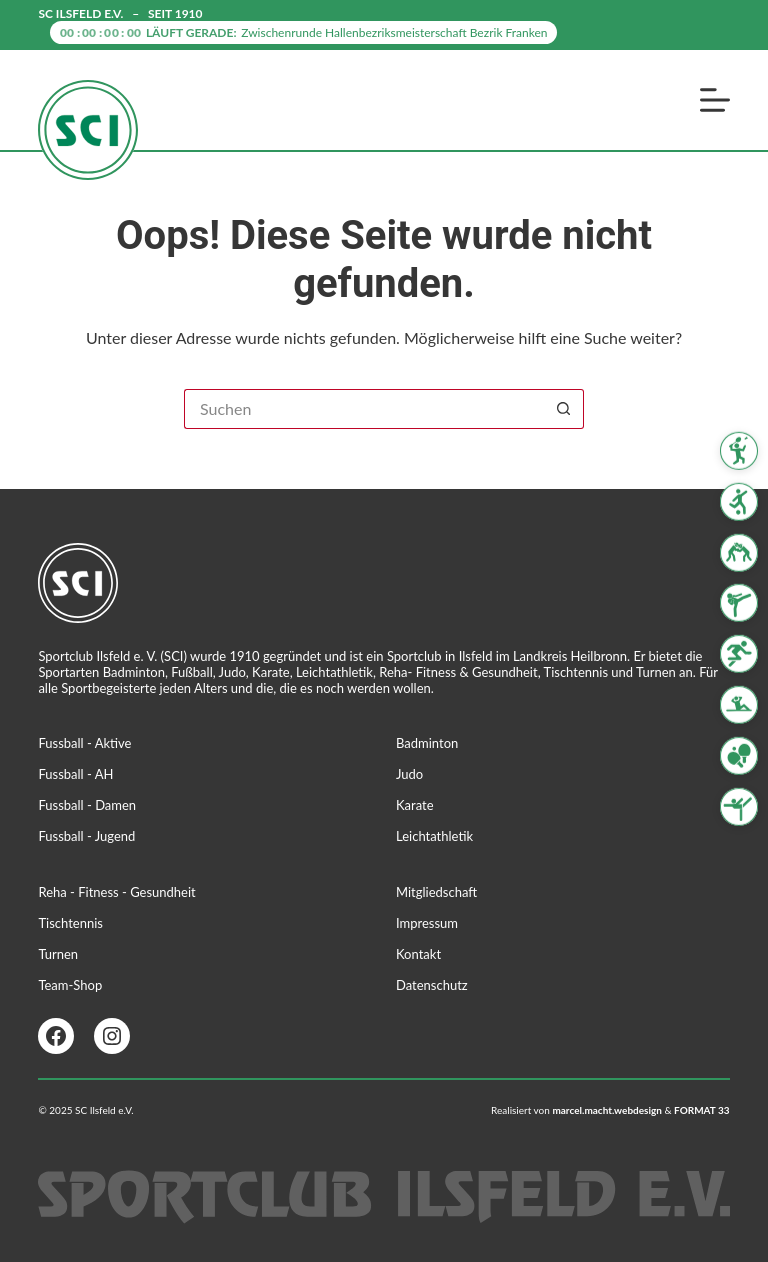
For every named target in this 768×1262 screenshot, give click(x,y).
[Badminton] (739, 451)
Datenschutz (432, 985)
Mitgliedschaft (436, 892)
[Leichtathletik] (739, 654)
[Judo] (739, 552)
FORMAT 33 (702, 1110)
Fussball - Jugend (86, 836)
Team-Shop (70, 985)
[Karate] (739, 603)
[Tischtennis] (739, 756)
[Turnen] (739, 806)
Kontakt (418, 954)
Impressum (427, 923)
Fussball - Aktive (84, 743)
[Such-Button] (564, 409)
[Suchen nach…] (364, 409)
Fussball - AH (75, 774)
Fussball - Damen (87, 805)
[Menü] (715, 100)
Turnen (58, 954)
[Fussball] (739, 502)
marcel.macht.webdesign (607, 1110)
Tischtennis (70, 923)
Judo (409, 774)
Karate (415, 805)
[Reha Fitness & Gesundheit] (739, 705)
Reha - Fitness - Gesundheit (116, 892)
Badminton (427, 743)
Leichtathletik (434, 836)
